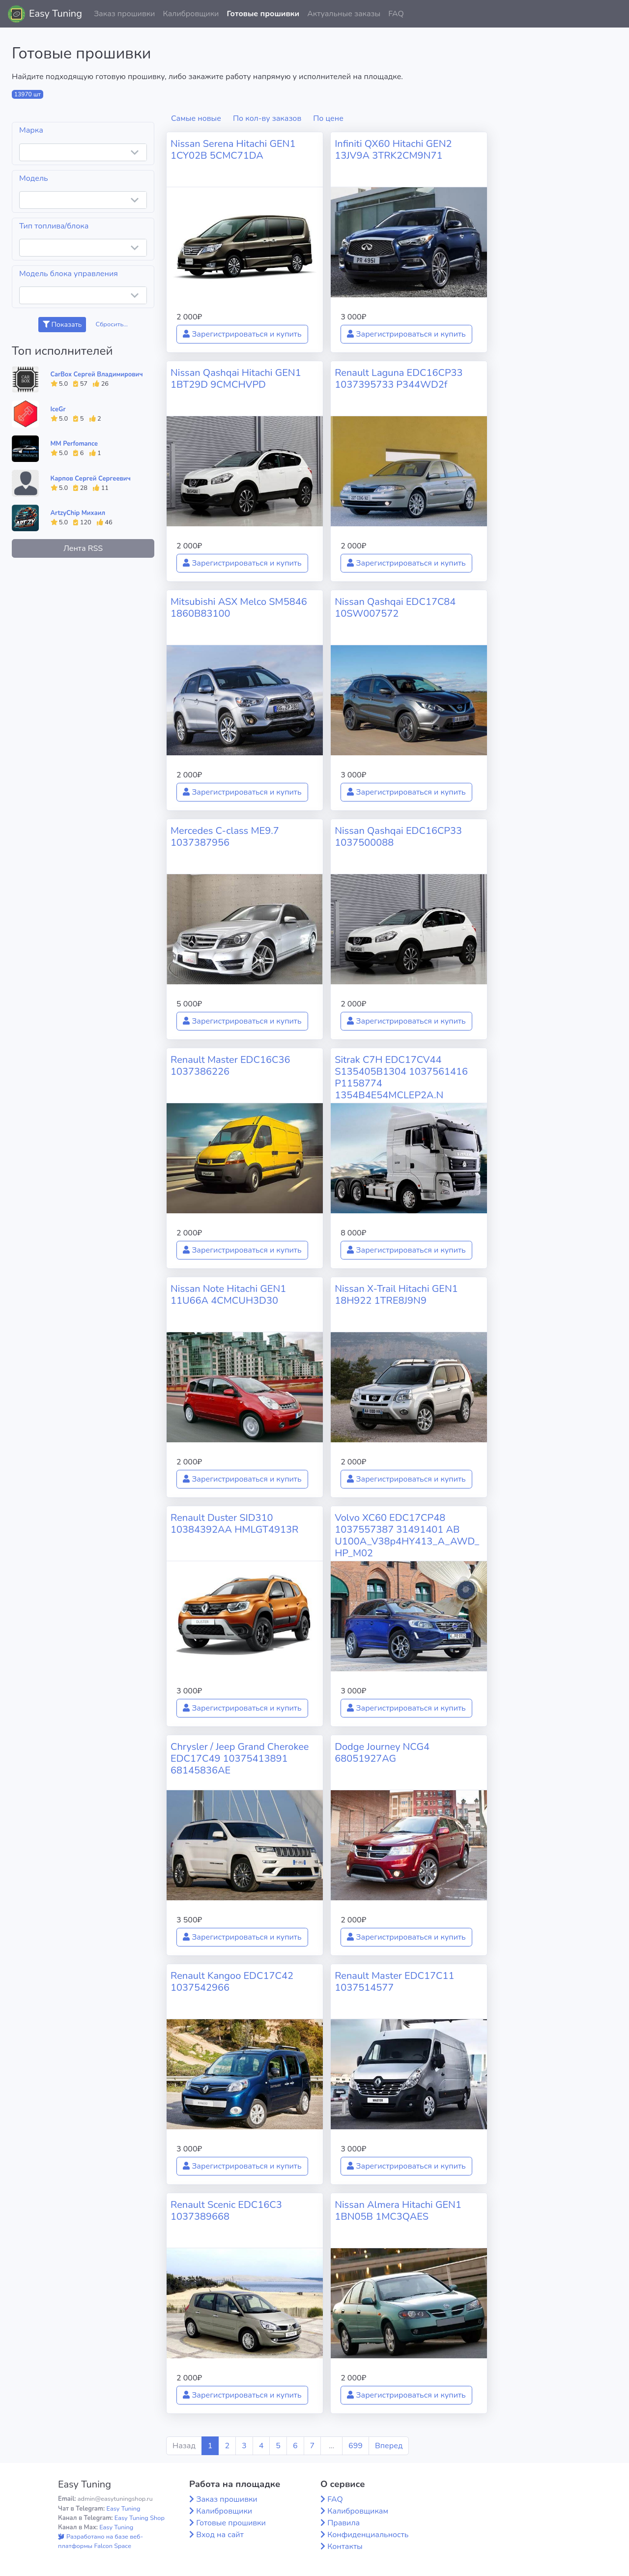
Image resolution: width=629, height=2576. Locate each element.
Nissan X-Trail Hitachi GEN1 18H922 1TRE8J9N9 (396, 1294)
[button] (613, 14)
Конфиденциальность (367, 2534)
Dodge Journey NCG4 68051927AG (382, 1752)
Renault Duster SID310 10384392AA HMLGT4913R (234, 1523)
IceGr (58, 409)
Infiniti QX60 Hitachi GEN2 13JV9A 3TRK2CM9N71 (393, 149)
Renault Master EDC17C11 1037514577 (394, 1981)
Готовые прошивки (263, 13)
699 (355, 2445)
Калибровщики (191, 13)
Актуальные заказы (343, 13)
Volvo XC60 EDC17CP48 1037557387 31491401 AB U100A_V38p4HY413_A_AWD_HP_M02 (407, 1535)
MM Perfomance (74, 443)
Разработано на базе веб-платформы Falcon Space (100, 2541)
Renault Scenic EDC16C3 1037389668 (226, 2210)
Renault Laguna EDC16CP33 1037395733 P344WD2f (398, 378)
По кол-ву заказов (267, 118)
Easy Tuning (55, 13)
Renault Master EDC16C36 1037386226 (230, 1065)
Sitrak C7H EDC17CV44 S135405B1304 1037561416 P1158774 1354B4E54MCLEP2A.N (401, 1077)
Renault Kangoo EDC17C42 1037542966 (232, 1981)
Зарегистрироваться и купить (242, 334)
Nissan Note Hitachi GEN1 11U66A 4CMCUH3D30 (228, 1294)
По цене (328, 118)
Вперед (388, 2445)
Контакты (345, 2546)
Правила (343, 2523)
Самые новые (196, 118)
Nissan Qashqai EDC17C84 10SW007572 (395, 607)
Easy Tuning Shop (139, 2518)
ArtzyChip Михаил (78, 513)
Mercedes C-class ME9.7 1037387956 (225, 836)
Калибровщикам (357, 2511)
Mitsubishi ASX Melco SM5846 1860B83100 (239, 607)
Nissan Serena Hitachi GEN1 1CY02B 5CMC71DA (233, 149)
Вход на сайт (220, 2534)
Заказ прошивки (124, 13)
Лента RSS (83, 548)
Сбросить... (112, 324)
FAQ (396, 13)
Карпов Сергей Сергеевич (91, 478)
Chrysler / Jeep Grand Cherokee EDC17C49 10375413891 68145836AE (240, 1758)
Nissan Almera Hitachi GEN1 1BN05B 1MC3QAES (398, 2210)
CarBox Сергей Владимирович (97, 374)
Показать (62, 324)
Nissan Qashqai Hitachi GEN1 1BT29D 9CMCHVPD (236, 378)
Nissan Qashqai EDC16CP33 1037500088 (398, 836)
